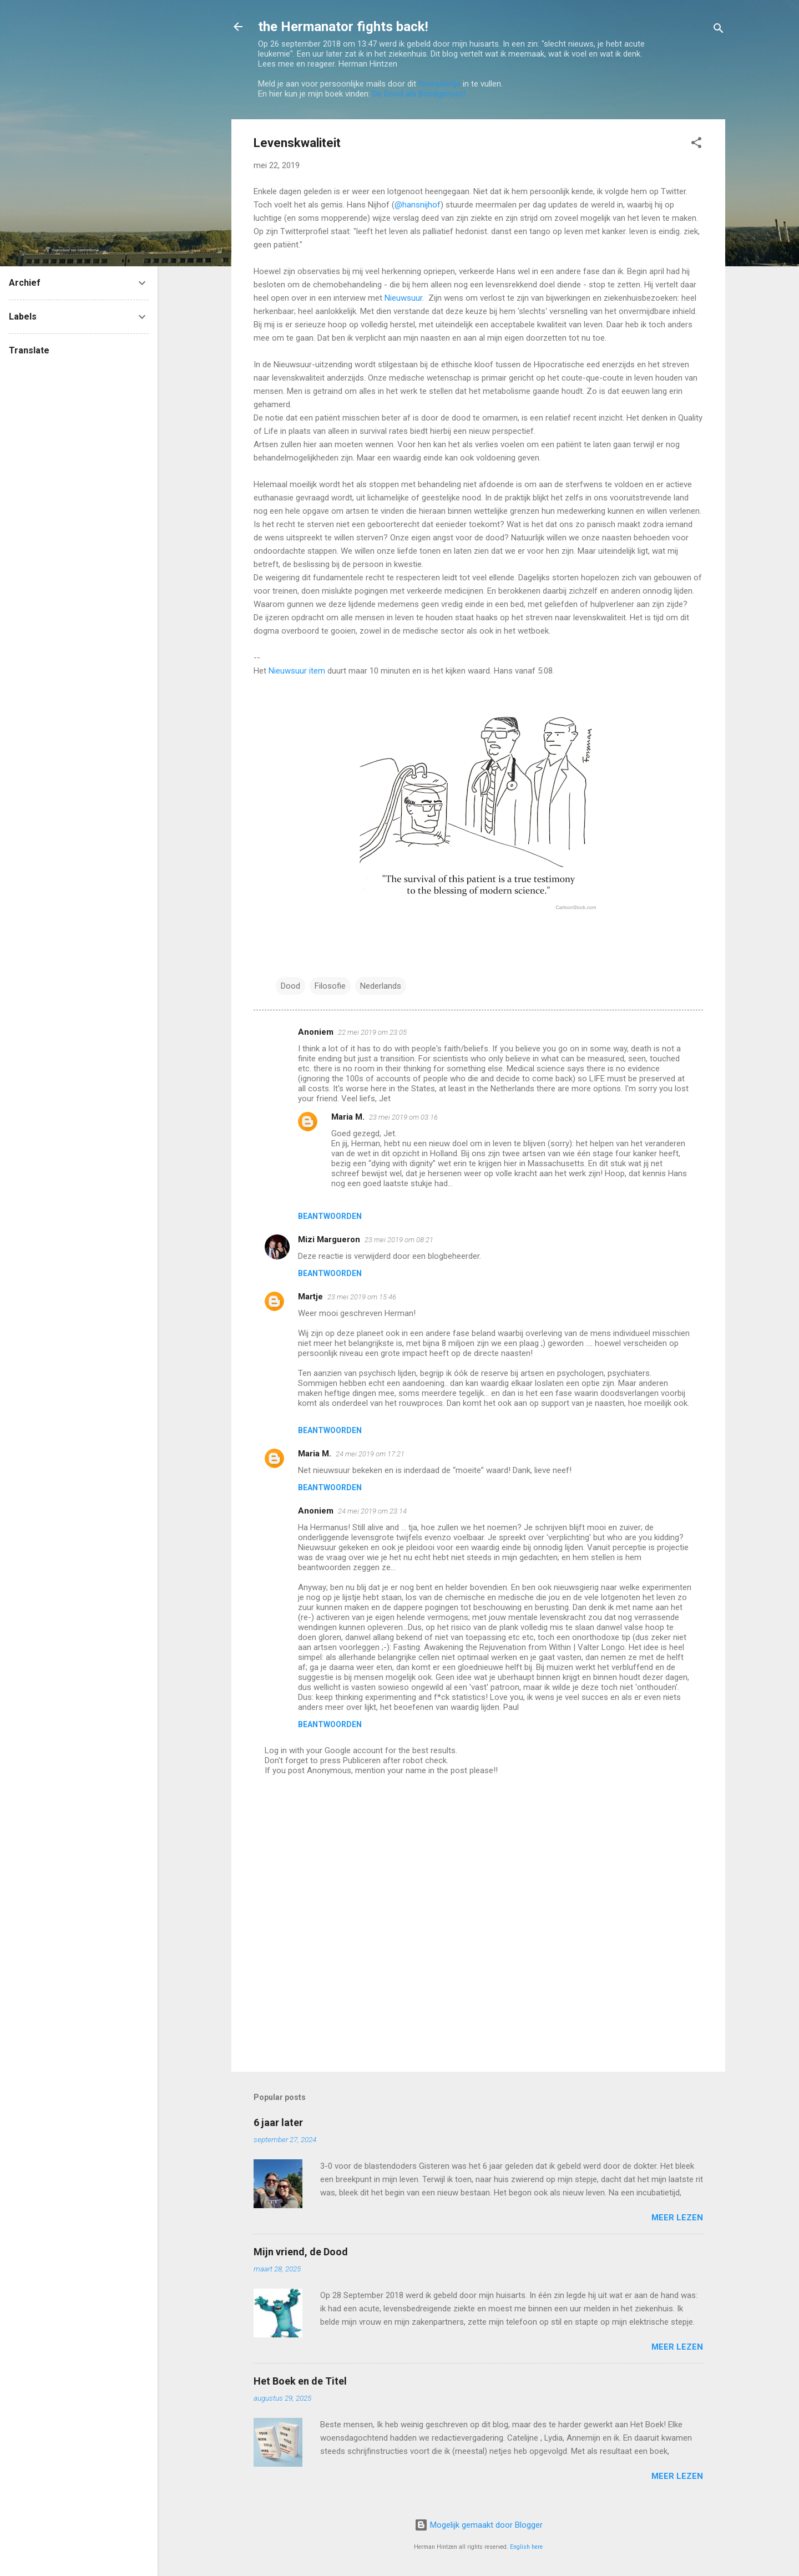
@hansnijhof (418, 205)
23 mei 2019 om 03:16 (403, 1117)
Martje (310, 1297)
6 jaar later (278, 2122)
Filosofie (330, 986)
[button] (696, 144)
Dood (290, 986)
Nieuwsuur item (297, 671)
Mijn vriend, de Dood (301, 2252)
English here (526, 2546)
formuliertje (439, 84)
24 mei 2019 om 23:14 (372, 1511)
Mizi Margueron (329, 1239)
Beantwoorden (330, 1216)
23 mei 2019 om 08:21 (399, 1240)
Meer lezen (677, 2218)
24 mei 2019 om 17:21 (370, 1454)
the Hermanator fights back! (343, 26)
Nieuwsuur (403, 298)
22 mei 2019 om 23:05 (372, 1032)
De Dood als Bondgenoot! (419, 94)
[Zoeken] (718, 30)
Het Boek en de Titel (300, 2381)
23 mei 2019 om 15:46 (361, 1297)
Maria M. (348, 1117)
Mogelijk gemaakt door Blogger (478, 2525)
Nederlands (380, 986)
